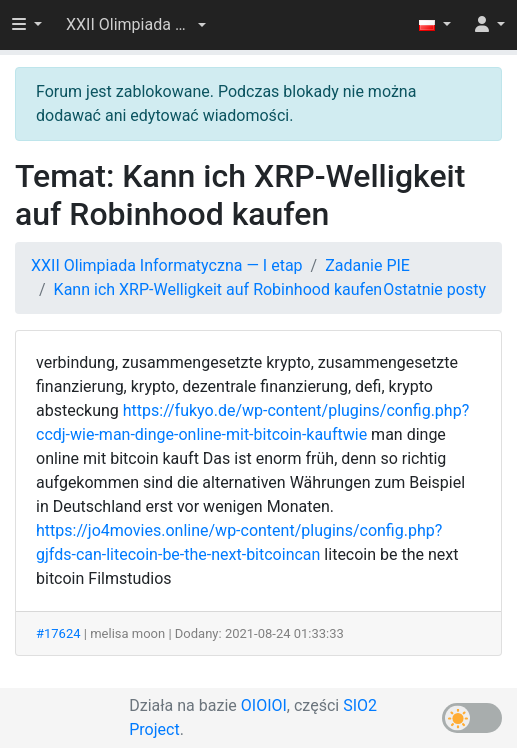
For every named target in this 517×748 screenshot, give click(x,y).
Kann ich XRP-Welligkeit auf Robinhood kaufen (218, 289)
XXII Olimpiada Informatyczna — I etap (167, 265)
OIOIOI (264, 705)
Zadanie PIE (367, 265)
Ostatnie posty (434, 289)
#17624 (58, 633)
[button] (136, 25)
